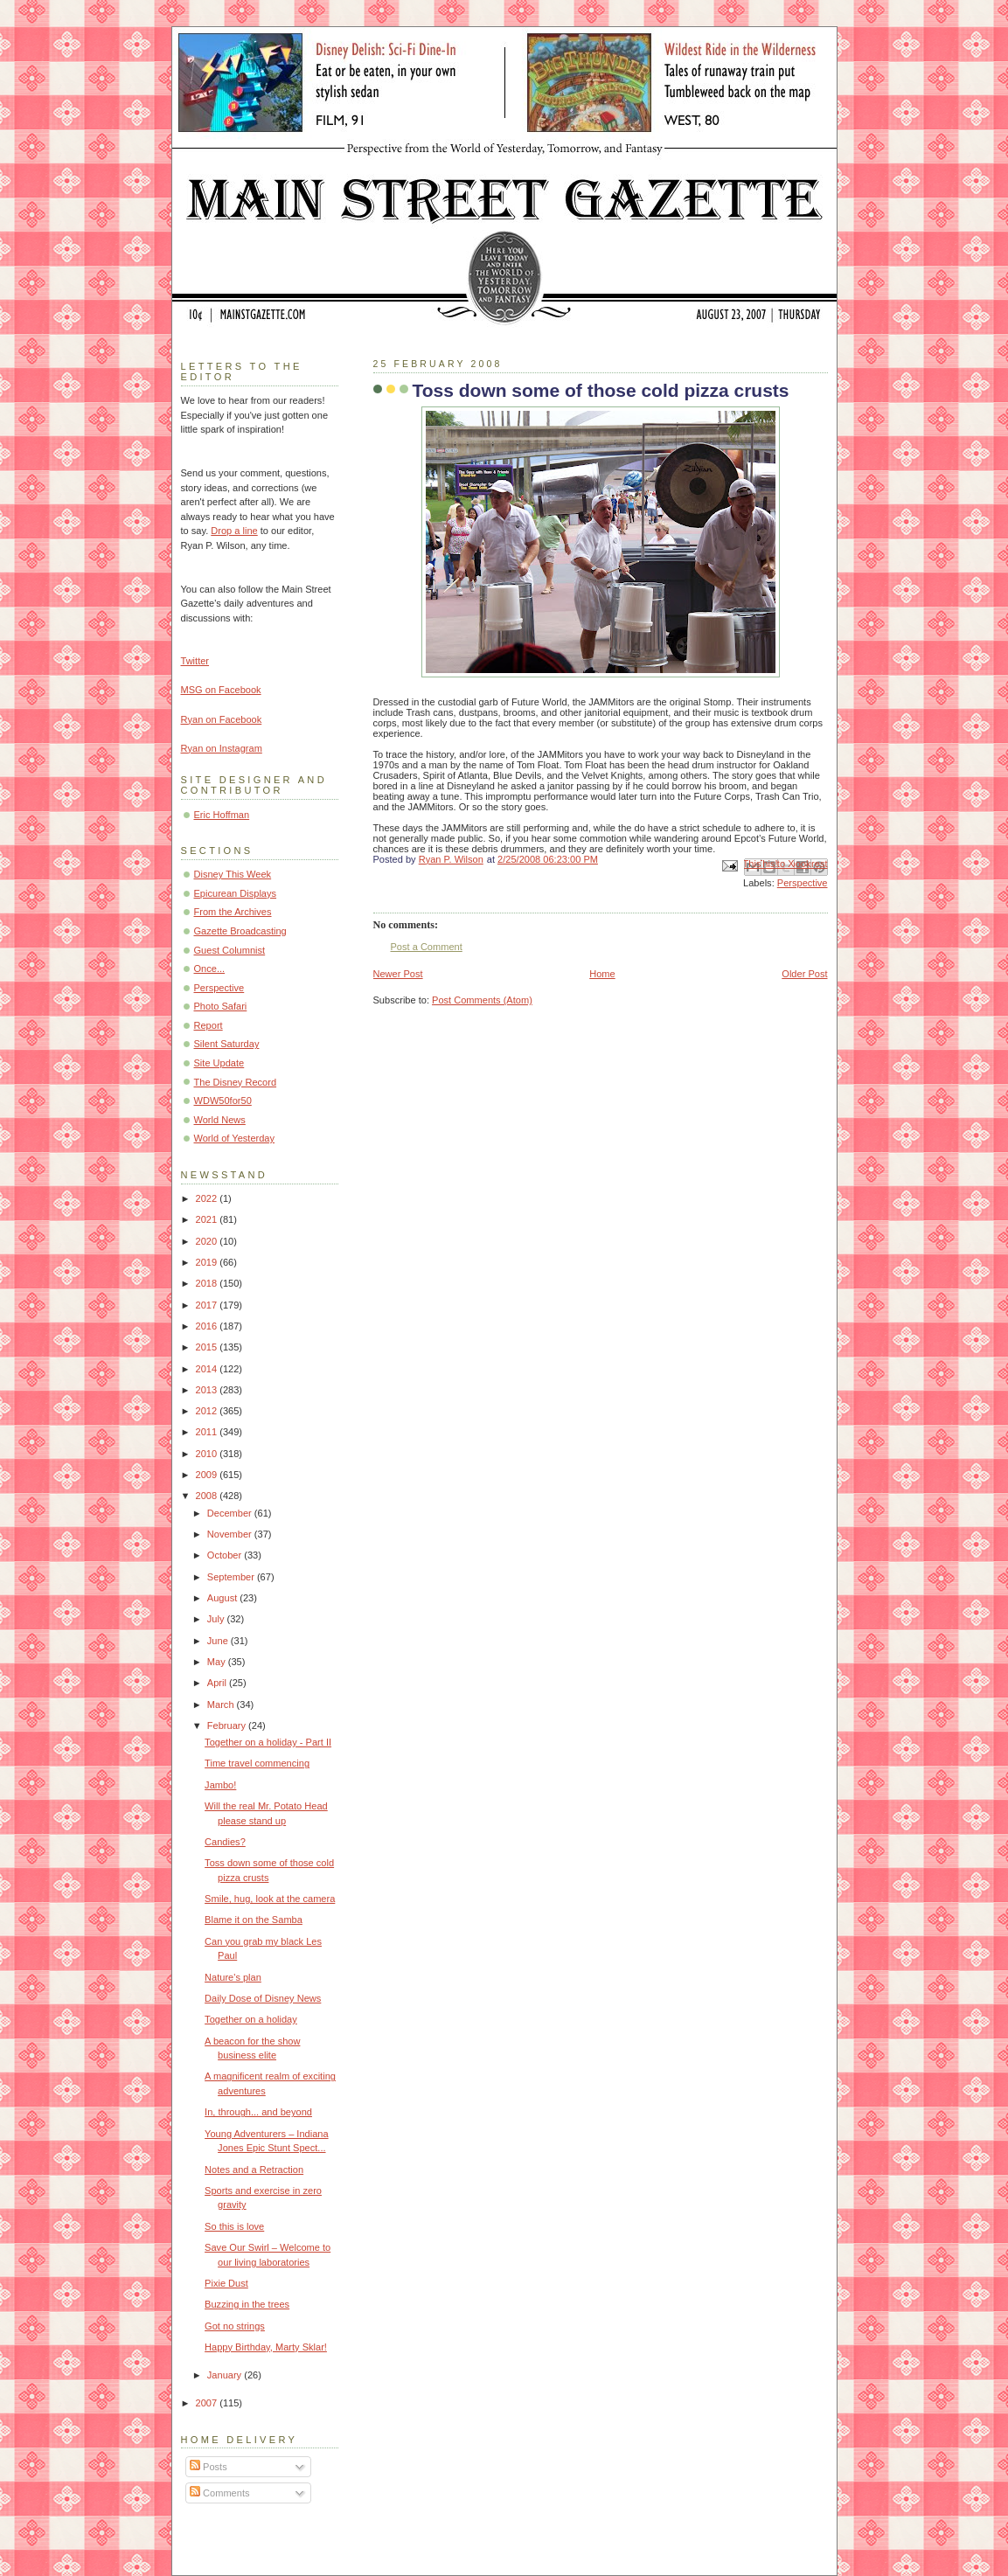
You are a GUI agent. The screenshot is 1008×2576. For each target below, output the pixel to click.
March (222, 1704)
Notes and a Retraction (254, 2169)
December (230, 1513)
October (225, 1555)
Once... (210, 968)
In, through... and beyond (258, 2112)
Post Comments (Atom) (482, 1000)
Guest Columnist (230, 950)
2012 (208, 1411)
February (227, 1725)
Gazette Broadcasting (240, 931)
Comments (219, 2493)
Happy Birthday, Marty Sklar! (266, 2347)
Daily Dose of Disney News (263, 1998)
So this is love (234, 2226)
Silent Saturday (227, 1043)
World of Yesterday (234, 1138)
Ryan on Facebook (221, 719)
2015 (208, 1347)
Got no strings (235, 2326)
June (219, 1640)
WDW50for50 (223, 1100)
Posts (208, 2466)
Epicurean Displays (235, 893)
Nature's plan (233, 1977)
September (232, 1577)
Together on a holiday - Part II (268, 1742)
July (217, 1619)
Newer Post (398, 974)
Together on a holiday (251, 2019)
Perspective (802, 883)
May (217, 1661)
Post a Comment (426, 946)
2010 (208, 1453)
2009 (208, 1474)
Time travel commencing (257, 1763)
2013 (208, 1390)
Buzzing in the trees (247, 2304)
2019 (208, 1262)
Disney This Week (233, 874)
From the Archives (233, 911)
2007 (208, 2403)
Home (602, 974)
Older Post (804, 974)
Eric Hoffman (222, 814)
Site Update (219, 1063)
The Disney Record (235, 1082)
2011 (208, 1432)
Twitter (195, 661)
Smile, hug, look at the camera (270, 1898)
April (218, 1682)
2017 (208, 1305)
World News (220, 1119)
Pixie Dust (226, 2283)
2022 (208, 1198)
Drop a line (234, 530)
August (223, 1598)
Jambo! (220, 1785)
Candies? (225, 1842)
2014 (208, 1369)
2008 (208, 1495)
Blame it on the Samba (253, 1919)
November (230, 1534)
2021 (208, 1219)
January (225, 2375)
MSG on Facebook (221, 689)
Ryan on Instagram (221, 748)
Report (208, 1025)
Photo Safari (220, 1006)
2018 (208, 1283)
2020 (208, 1241)
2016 (208, 1326)
